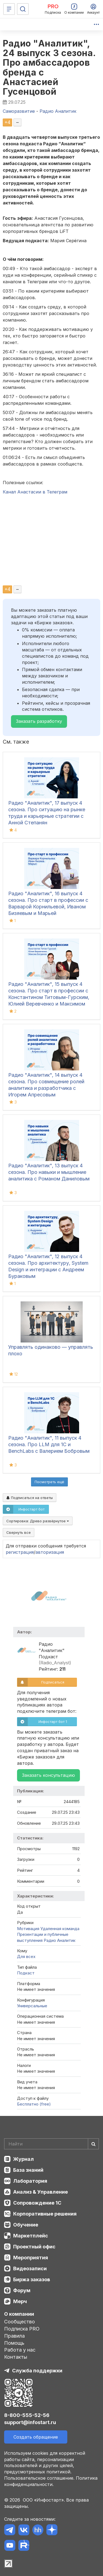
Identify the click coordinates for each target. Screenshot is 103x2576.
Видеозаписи (30, 2268)
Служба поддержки (37, 2370)
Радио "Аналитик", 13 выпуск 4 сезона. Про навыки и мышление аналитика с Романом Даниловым (49, 1172)
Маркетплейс (30, 2236)
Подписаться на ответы (29, 1497)
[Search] (51, 2143)
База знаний (28, 2170)
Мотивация (28, 1928)
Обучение (25, 2225)
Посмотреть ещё (49, 1482)
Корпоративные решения (45, 2214)
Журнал (23, 2159)
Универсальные (32, 2005)
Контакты (15, 2357)
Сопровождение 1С (37, 2203)
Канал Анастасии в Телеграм (35, 492)
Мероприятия (30, 2257)
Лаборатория (30, 2181)
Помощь (14, 2343)
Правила (14, 2336)
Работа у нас (19, 2350)
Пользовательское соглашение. (39, 2478)
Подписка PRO (22, 2329)
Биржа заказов (31, 2279)
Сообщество (19, 2321)
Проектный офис (34, 2246)
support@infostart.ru (30, 2422)
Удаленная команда (59, 1928)
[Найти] (93, 2143)
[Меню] (9, 9)
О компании (19, 2314)
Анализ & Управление (40, 2192)
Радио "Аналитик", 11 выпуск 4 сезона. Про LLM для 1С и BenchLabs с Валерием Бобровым (49, 1444)
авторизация (49, 1552)
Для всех (26, 1956)
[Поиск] (23, 9)
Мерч (20, 2301)
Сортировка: (37, 1521)
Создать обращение (35, 2437)
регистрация (20, 1552)
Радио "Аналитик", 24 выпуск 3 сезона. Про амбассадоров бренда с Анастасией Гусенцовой (49, 67)
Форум (21, 2290)
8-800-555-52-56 (26, 2415)
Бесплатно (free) (34, 2104)
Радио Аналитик (60, 1940)
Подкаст (26, 1973)
